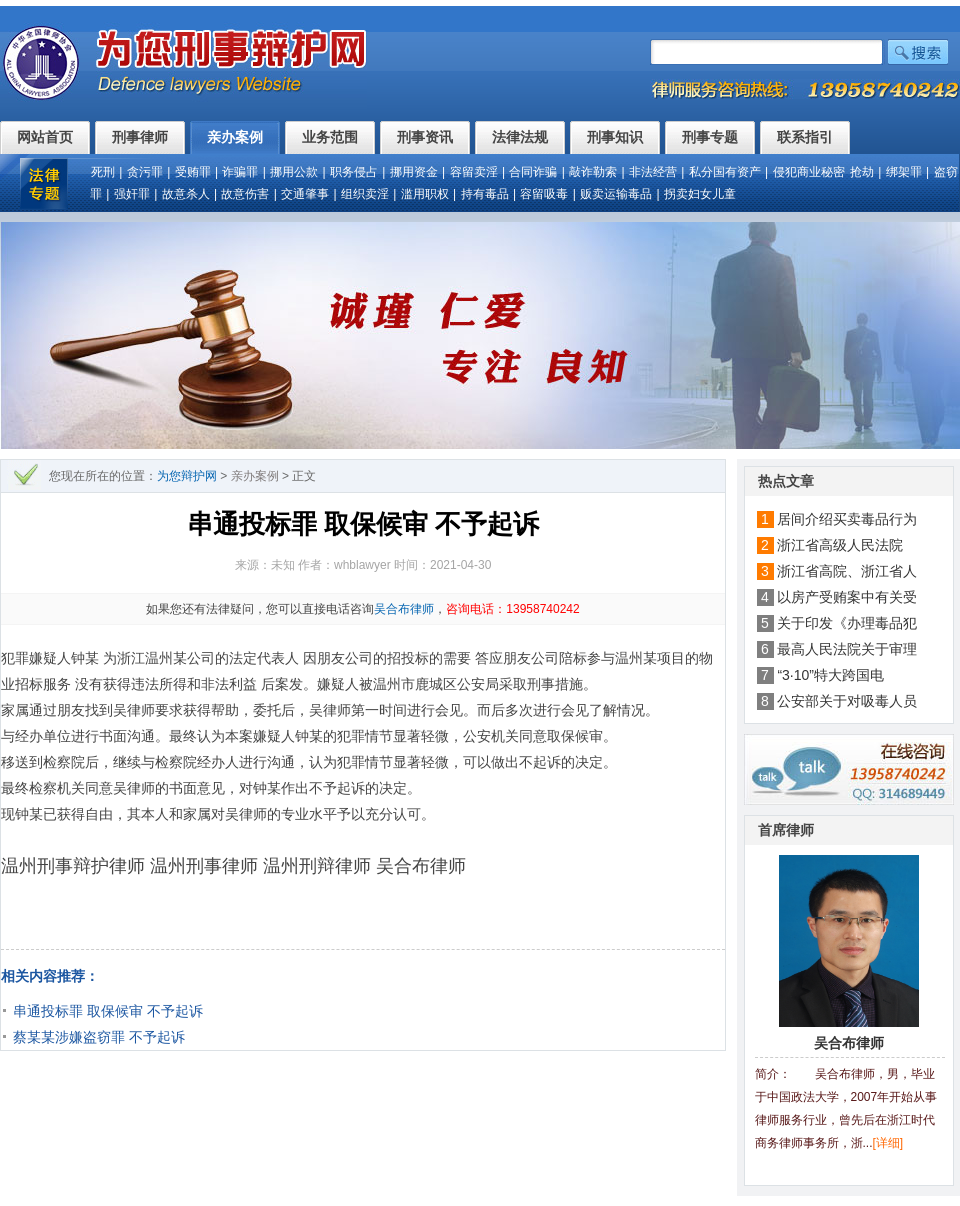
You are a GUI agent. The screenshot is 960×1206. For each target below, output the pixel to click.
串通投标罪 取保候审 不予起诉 (108, 1011)
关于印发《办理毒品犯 (847, 623)
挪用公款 (294, 172)
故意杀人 (186, 194)
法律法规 (520, 137)
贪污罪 (145, 172)
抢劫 (862, 172)
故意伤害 (245, 194)
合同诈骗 (533, 172)
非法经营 (653, 172)
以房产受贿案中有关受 (847, 597)
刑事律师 (140, 137)
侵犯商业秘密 (809, 172)
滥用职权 (425, 194)
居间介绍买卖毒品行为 (847, 519)
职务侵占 (354, 172)
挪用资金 (414, 172)
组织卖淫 (365, 194)
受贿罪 (193, 172)
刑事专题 (710, 137)
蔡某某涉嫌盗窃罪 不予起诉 (99, 1037)
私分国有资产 (725, 172)
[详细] (888, 1143)
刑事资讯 (425, 137)
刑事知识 (615, 137)
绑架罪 (904, 172)
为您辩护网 (187, 476)
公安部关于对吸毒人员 (847, 701)
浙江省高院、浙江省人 (847, 571)
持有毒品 (485, 194)
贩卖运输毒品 (616, 194)
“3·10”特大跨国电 (830, 675)
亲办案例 (235, 137)
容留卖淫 (474, 172)
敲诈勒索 (593, 172)
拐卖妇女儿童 (700, 194)
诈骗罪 (240, 172)
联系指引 (805, 137)
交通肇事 (305, 194)
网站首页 (45, 137)
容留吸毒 (544, 194)
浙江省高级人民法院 (847, 545)
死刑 (103, 172)
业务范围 (330, 137)
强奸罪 (132, 194)
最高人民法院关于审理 (847, 649)
